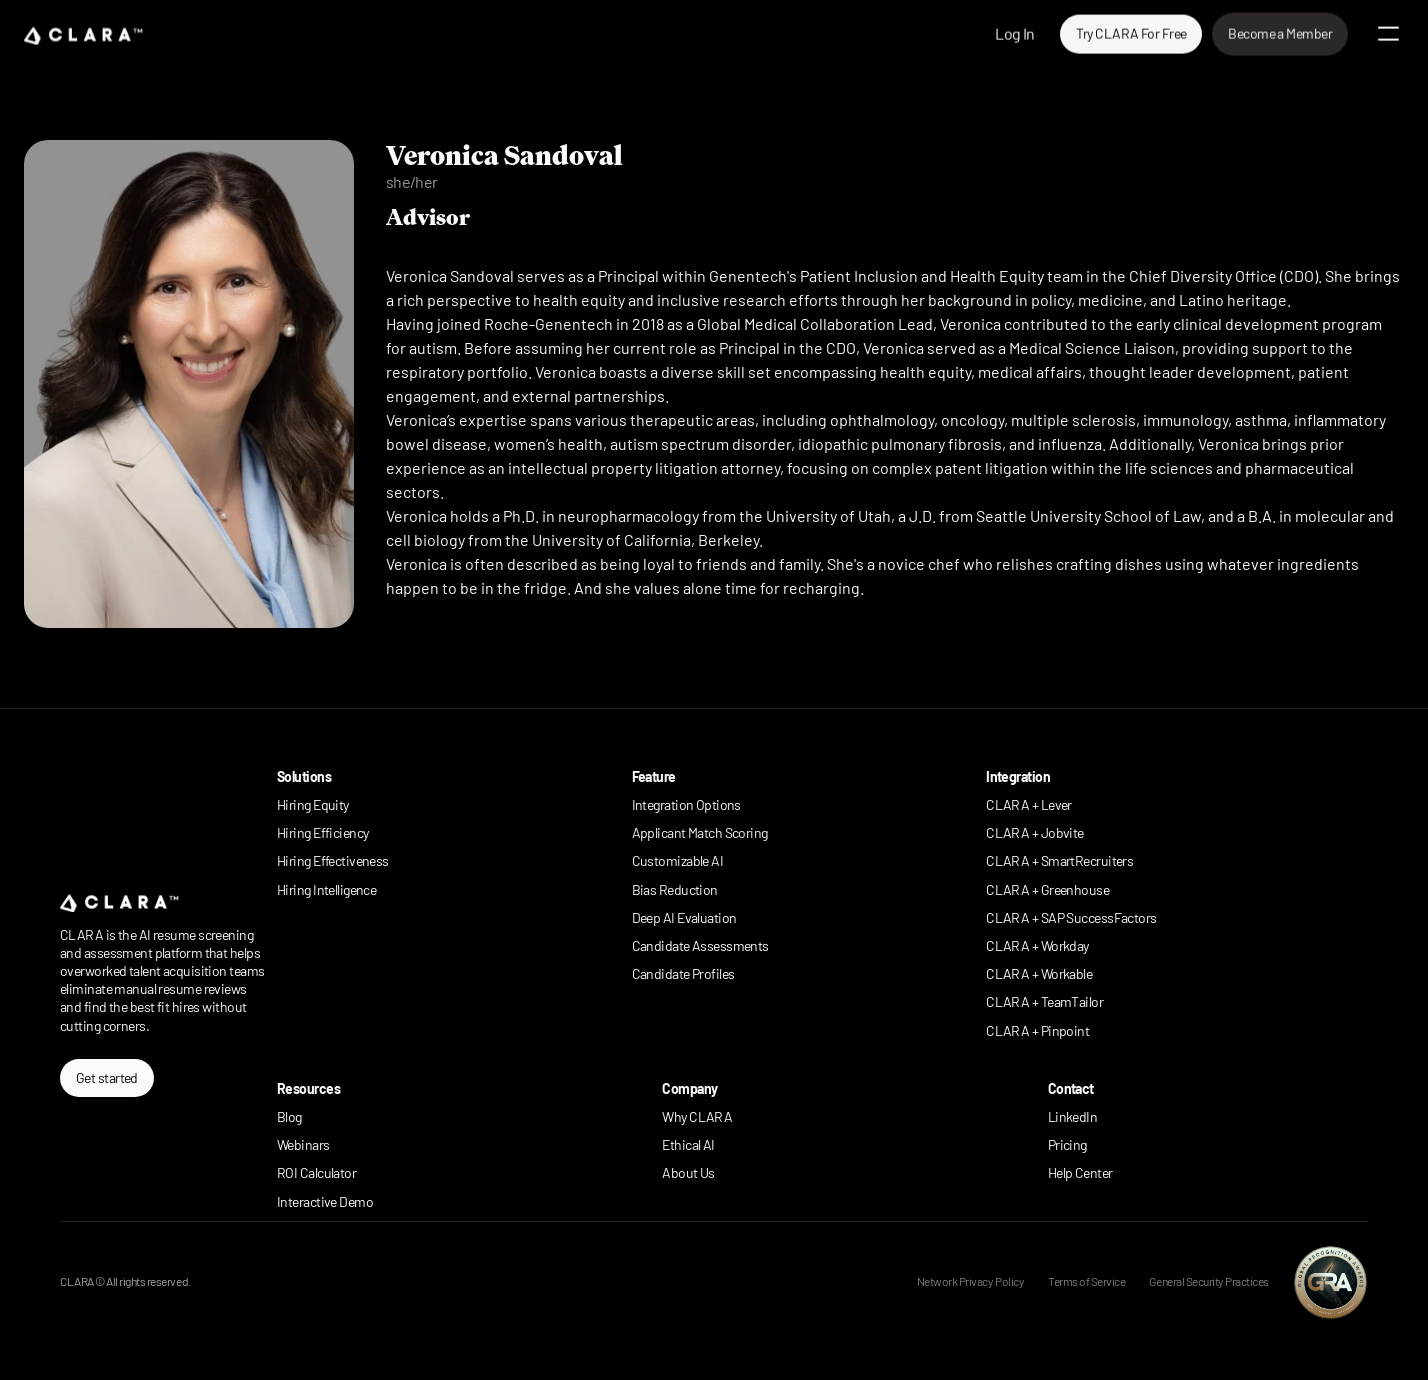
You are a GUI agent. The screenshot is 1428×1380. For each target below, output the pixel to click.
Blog (289, 1116)
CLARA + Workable (1039, 973)
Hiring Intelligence (326, 889)
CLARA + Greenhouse (1047, 889)
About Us (688, 1172)
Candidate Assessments (700, 945)
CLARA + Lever (1029, 804)
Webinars (303, 1144)
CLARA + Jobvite (1035, 832)
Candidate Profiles (683, 973)
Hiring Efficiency (322, 832)
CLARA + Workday (1037, 945)
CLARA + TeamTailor (1044, 1001)
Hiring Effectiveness (333, 860)
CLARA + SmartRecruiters (1059, 860)
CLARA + (1013, 1030)
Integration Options (686, 804)
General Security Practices (1209, 1281)
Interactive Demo (325, 1201)
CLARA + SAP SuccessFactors (1071, 917)
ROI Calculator (316, 1172)
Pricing (1067, 1144)
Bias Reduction (675, 889)
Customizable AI (678, 860)
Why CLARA (697, 1116)
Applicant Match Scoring (700, 832)
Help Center (1080, 1172)
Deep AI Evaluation (684, 917)
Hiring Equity (313, 804)
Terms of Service (1086, 1281)
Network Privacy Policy (970, 1281)
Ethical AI (688, 1144)
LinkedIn (1073, 1116)
